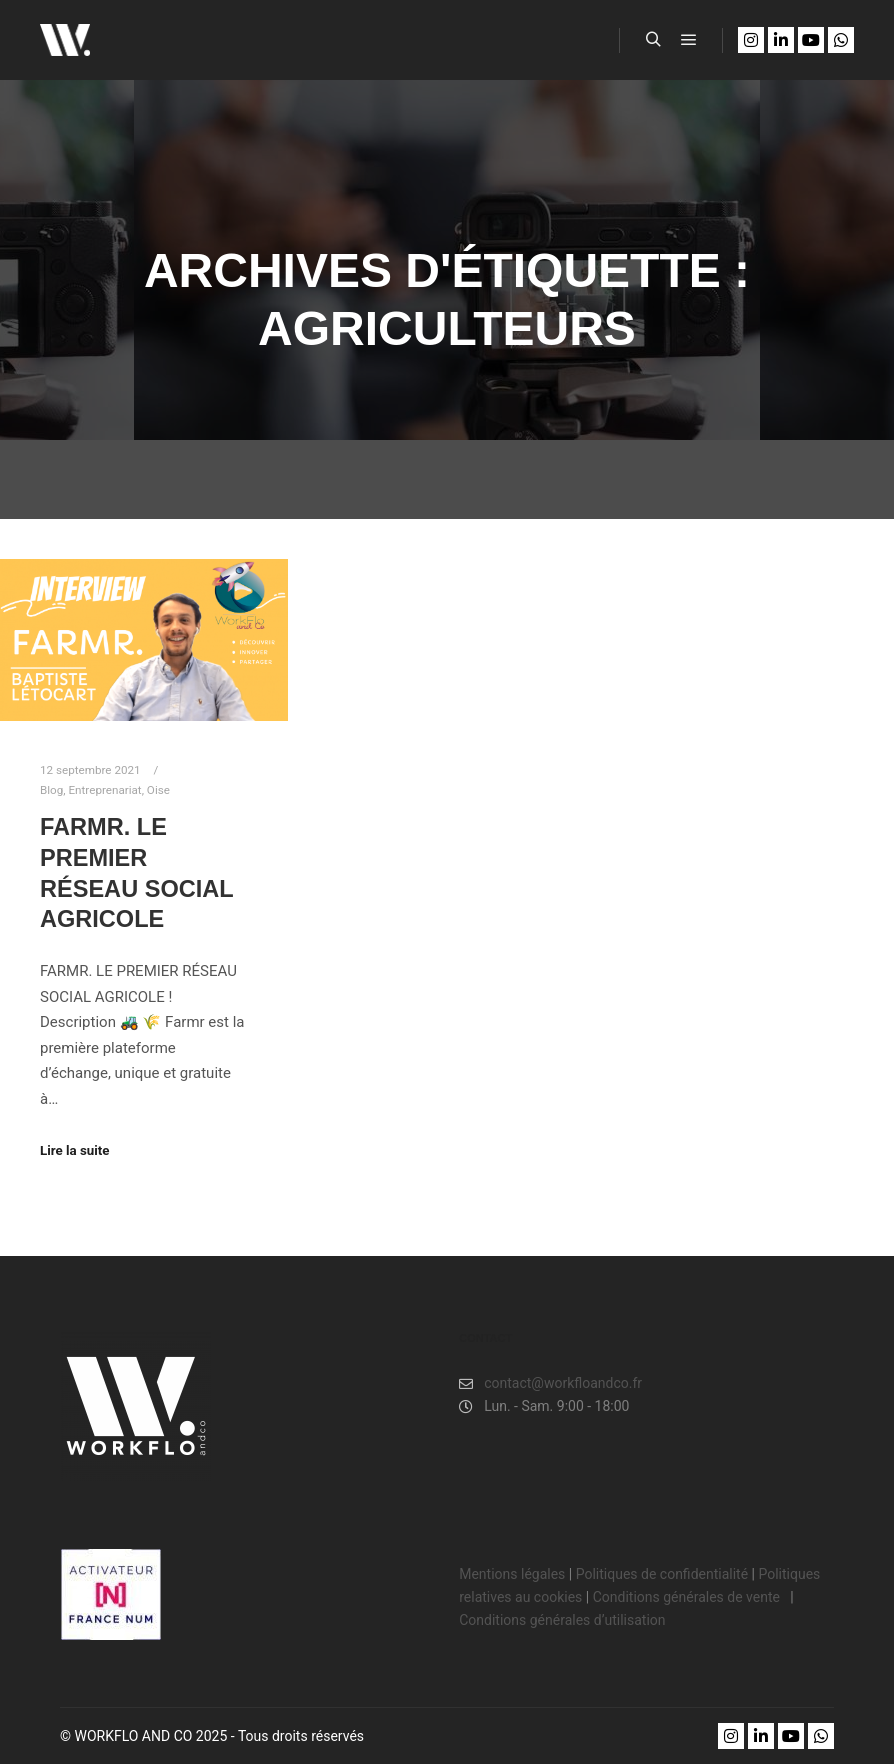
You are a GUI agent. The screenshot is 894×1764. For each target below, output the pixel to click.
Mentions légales (512, 1574)
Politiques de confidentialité (662, 1574)
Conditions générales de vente (688, 1597)
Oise (158, 790)
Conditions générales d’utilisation (562, 1620)
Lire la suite (75, 1150)
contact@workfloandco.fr (550, 1383)
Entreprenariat (104, 790)
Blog (51, 790)
